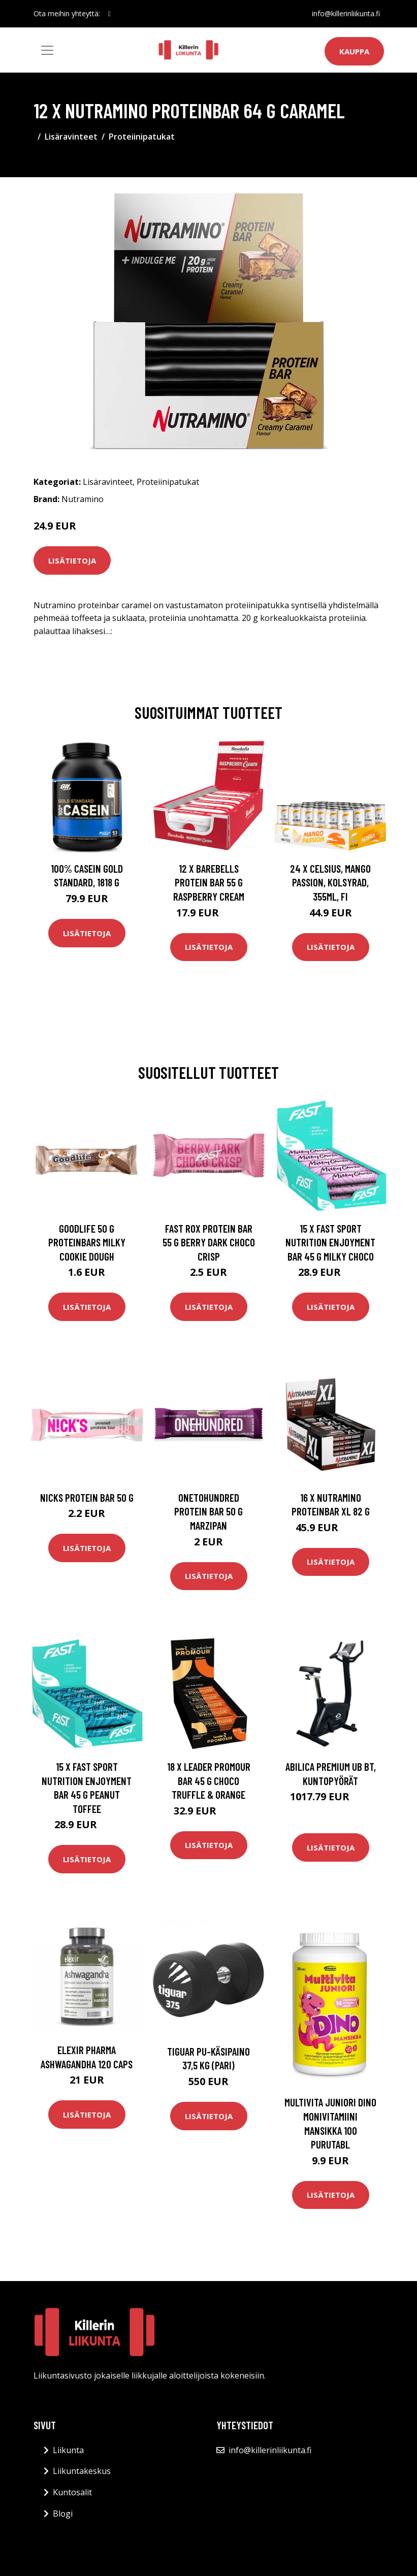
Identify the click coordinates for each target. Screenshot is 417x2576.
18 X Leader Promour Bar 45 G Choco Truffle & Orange (208, 1780)
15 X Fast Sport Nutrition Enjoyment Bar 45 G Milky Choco (330, 1242)
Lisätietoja (72, 560)
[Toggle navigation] (47, 50)
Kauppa (354, 51)
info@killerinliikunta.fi (346, 13)
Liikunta (68, 2450)
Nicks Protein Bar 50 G (87, 1497)
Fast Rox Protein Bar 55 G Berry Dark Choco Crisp (209, 1242)
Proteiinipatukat (142, 136)
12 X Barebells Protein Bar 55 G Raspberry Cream (208, 882)
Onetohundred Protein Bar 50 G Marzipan (208, 1511)
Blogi (63, 2513)
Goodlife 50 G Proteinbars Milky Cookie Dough (86, 1242)
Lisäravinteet (71, 136)
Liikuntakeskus (82, 2470)
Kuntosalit (72, 2492)
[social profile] (109, 13)
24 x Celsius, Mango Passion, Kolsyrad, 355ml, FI (330, 882)
